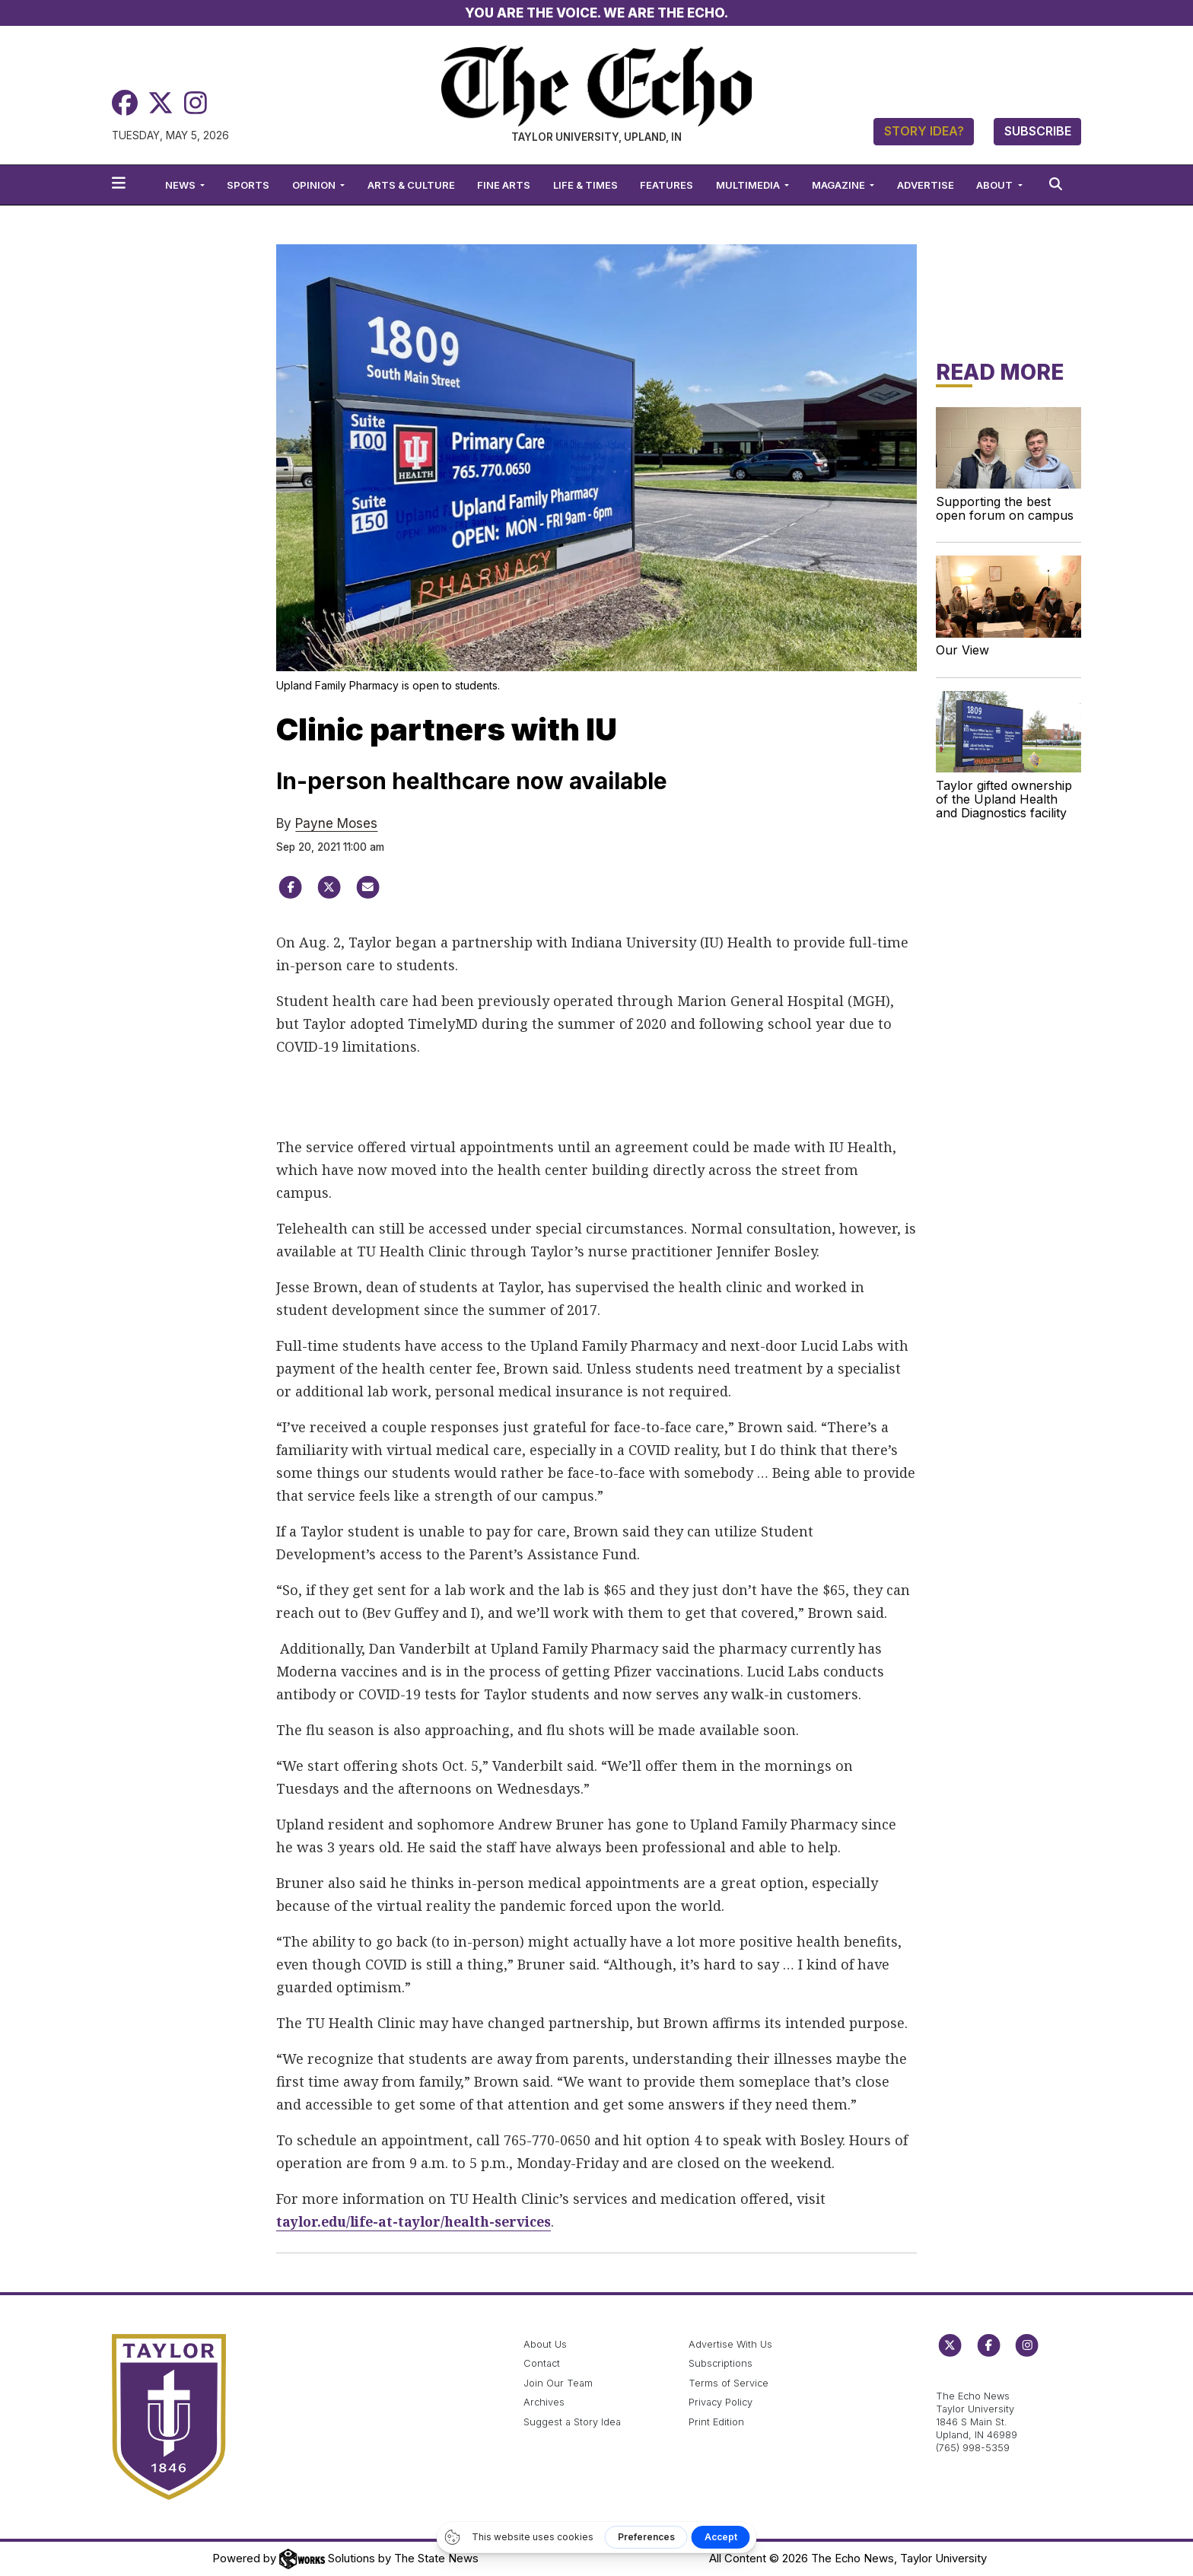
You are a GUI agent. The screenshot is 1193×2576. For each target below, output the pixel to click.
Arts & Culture (411, 185)
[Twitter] (160, 103)
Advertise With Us (730, 2344)
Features (666, 185)
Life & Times (585, 185)
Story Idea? (924, 131)
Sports (248, 185)
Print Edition (716, 2422)
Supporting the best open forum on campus (1005, 508)
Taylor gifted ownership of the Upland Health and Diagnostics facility (1004, 799)
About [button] (995, 185)
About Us (545, 2344)
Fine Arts (503, 185)
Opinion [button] (315, 185)
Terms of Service (728, 2383)
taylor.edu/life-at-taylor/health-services (419, 2221)
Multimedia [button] (749, 185)
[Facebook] (125, 103)
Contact (541, 2363)
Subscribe (1037, 131)
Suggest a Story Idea (572, 2422)
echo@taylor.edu (976, 2380)
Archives (544, 2402)
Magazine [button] (839, 185)
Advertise (925, 185)
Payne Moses (336, 823)
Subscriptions (720, 2363)
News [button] (181, 185)
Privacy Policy (720, 2402)
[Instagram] (195, 103)
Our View (962, 650)
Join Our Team (558, 2383)
